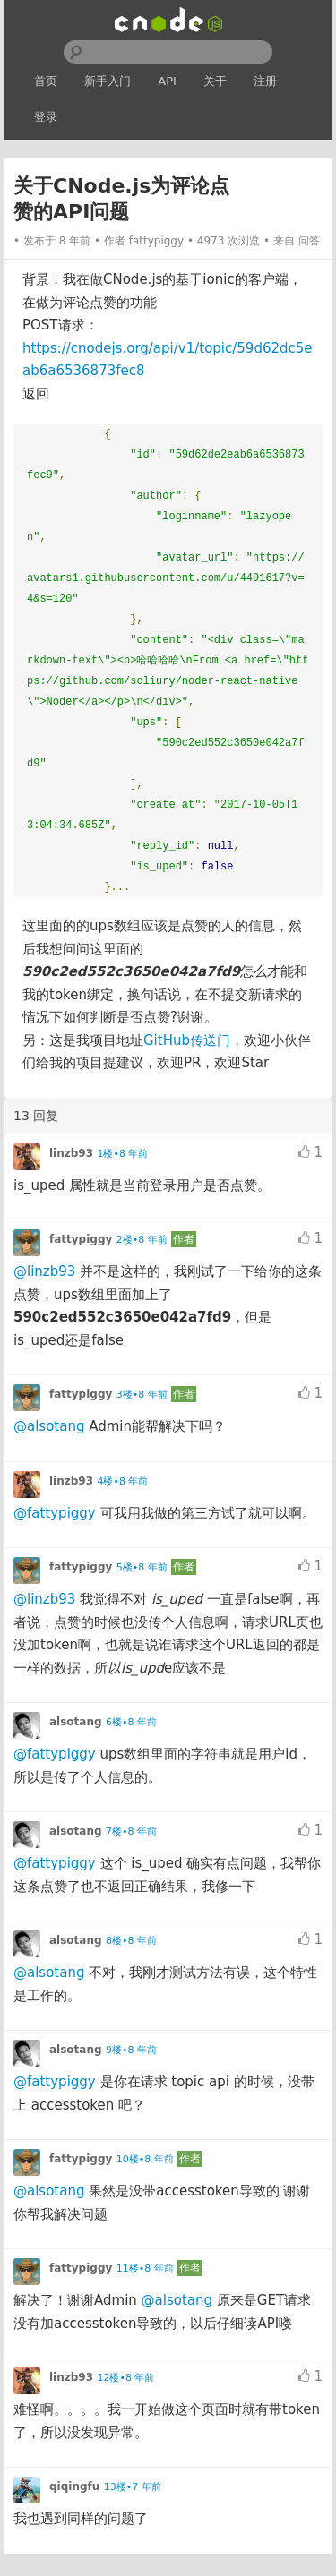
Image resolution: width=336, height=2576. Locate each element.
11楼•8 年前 (145, 2268)
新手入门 (107, 81)
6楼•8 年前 (131, 1722)
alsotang (75, 1722)
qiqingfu (74, 2486)
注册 (265, 81)
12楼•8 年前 (126, 2377)
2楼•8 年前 (142, 1239)
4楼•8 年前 (123, 1481)
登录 (45, 117)
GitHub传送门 (186, 1040)
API (167, 81)
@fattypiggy (54, 1513)
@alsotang (48, 1426)
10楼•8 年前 (145, 2159)
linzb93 (71, 1153)
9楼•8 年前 (131, 2050)
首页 (45, 81)
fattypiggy (156, 241)
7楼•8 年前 (131, 1831)
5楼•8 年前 (142, 1567)
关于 (215, 81)
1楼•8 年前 (123, 1154)
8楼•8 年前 (131, 1941)
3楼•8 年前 (142, 1394)
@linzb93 (44, 1271)
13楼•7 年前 (132, 2487)
